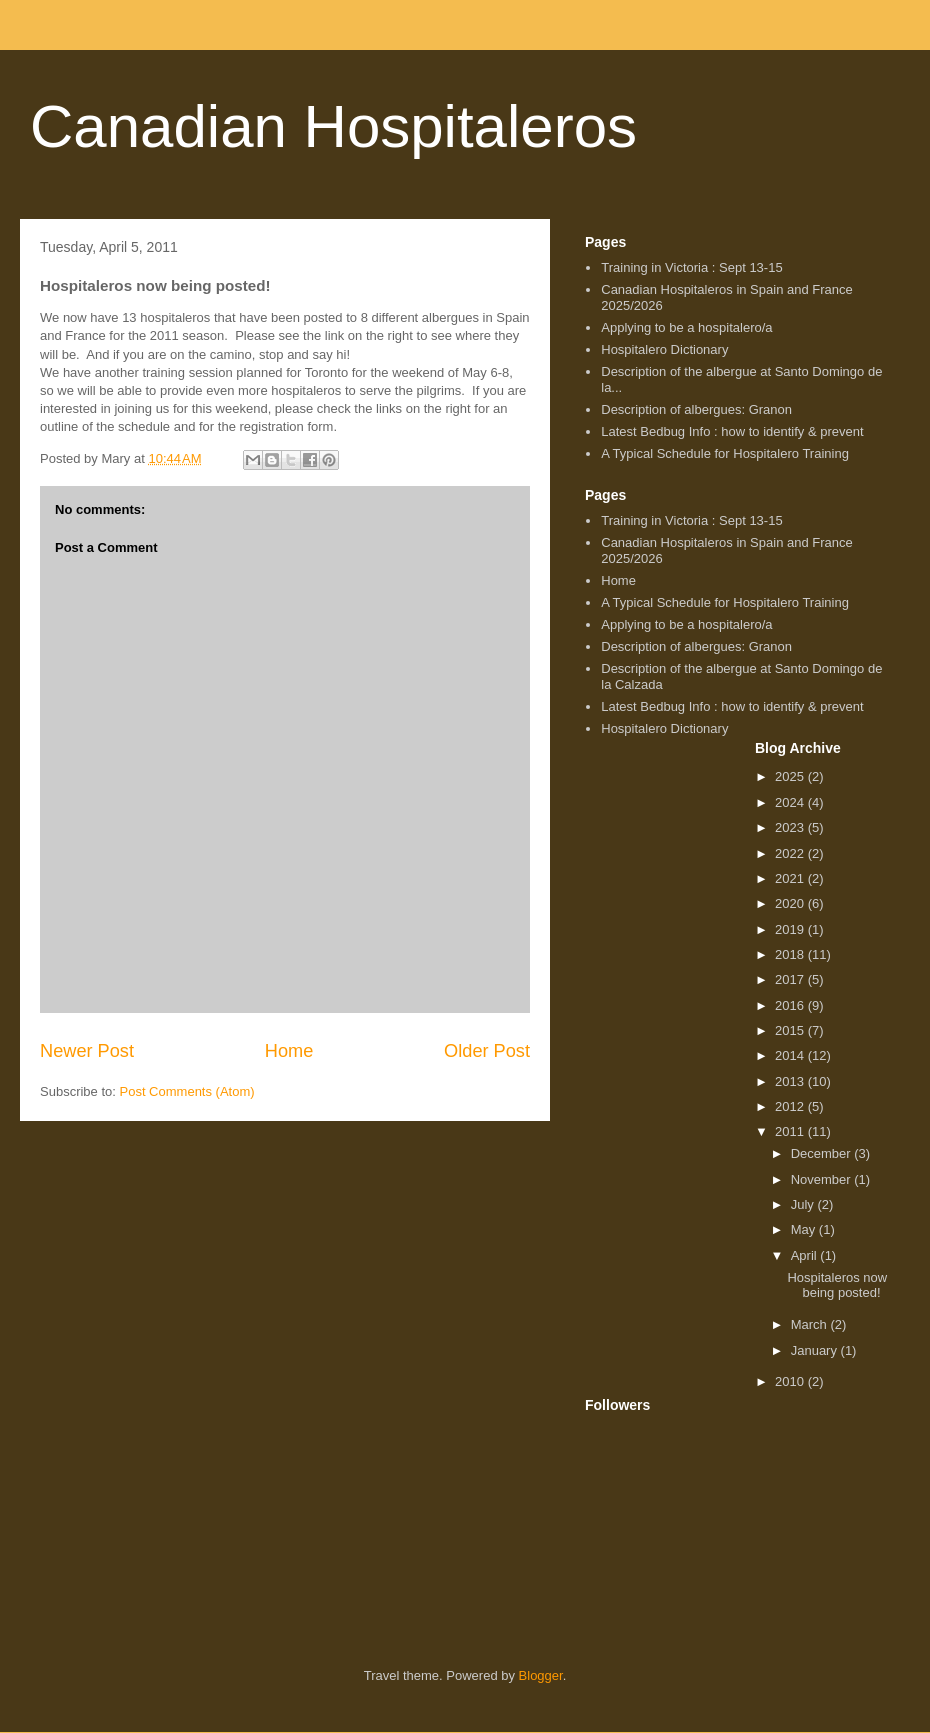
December (823, 1153)
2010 (791, 1381)
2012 (791, 1106)
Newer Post (87, 1051)
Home (289, 1051)
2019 (791, 929)
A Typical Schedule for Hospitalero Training (725, 453)
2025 (791, 776)
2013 (791, 1081)
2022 (791, 853)
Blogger (541, 1675)
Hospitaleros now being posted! (837, 1285)
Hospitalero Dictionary (664, 349)
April (806, 1255)
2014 (791, 1055)
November (823, 1179)
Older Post (487, 1051)
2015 (791, 1030)
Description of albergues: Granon (696, 409)
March (811, 1324)
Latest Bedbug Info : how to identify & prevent (732, 431)
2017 (791, 979)
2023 (791, 827)
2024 (791, 802)
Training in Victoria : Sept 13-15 (691, 267)
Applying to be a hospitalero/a (686, 327)
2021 (791, 878)
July (804, 1204)
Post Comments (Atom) (187, 1091)
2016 (791, 1005)
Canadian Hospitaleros (333, 126)
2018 (791, 954)
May (805, 1229)
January (816, 1350)
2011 (791, 1131)
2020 (791, 903)
